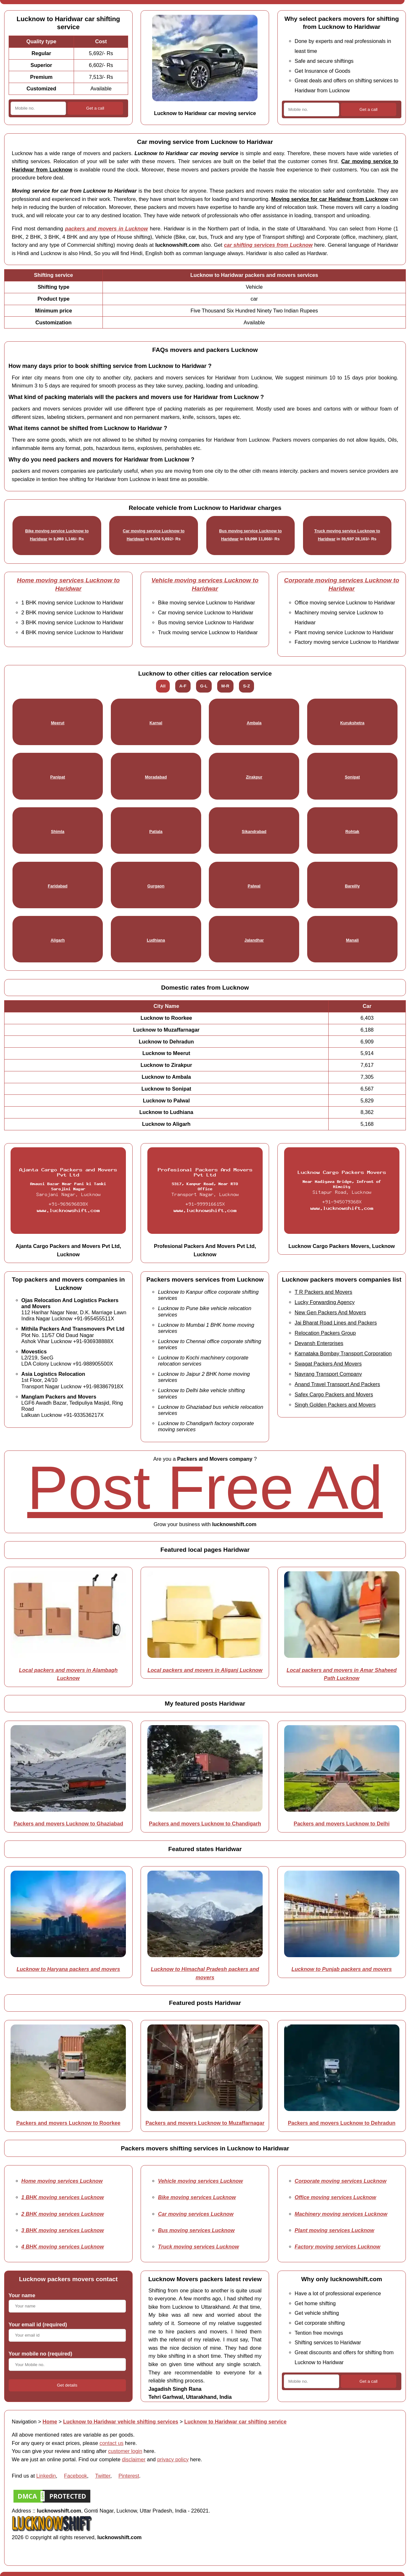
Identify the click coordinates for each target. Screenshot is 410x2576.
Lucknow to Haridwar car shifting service (235, 2421)
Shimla (57, 831)
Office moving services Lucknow (335, 2197)
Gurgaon (155, 886)
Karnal (156, 722)
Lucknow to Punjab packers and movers (341, 1969)
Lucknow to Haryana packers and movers (68, 1969)
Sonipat (352, 777)
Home (50, 2421)
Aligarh (58, 940)
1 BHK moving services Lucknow (62, 2197)
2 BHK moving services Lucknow (62, 2214)
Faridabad (57, 886)
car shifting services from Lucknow (268, 245)
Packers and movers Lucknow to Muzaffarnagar (204, 2123)
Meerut (57, 722)
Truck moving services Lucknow (198, 2246)
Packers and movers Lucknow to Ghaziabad (68, 1823)
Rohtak (352, 831)
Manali (352, 940)
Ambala (254, 722)
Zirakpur (254, 777)
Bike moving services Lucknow (197, 2197)
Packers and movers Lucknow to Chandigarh (205, 1823)
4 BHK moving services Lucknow (62, 2246)
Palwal (254, 886)
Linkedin (46, 2476)
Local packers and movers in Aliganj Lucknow (204, 1670)
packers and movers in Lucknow (106, 228)
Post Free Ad (205, 1487)
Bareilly (352, 886)
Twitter (102, 2476)
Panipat (57, 777)
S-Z (246, 686)
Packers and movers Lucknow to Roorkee (68, 2123)
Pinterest (129, 2476)
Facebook (75, 2476)
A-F (182, 686)
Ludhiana (156, 940)
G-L (204, 686)
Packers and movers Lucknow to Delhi (342, 1823)
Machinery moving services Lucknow (341, 2214)
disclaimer (134, 2459)
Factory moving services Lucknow (338, 2246)
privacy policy (173, 2459)
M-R (225, 686)
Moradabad (156, 777)
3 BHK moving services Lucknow (62, 2230)
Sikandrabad (254, 831)
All (163, 686)
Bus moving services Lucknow (196, 2230)
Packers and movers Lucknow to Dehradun (342, 2123)
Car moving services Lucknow (196, 2214)
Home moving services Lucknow (62, 2181)
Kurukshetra (352, 722)
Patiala (155, 831)
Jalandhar (254, 940)
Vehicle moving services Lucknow (200, 2181)
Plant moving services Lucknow (334, 2230)
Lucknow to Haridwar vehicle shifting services (120, 2421)
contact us (112, 2443)
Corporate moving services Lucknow (341, 2181)
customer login (125, 2451)
